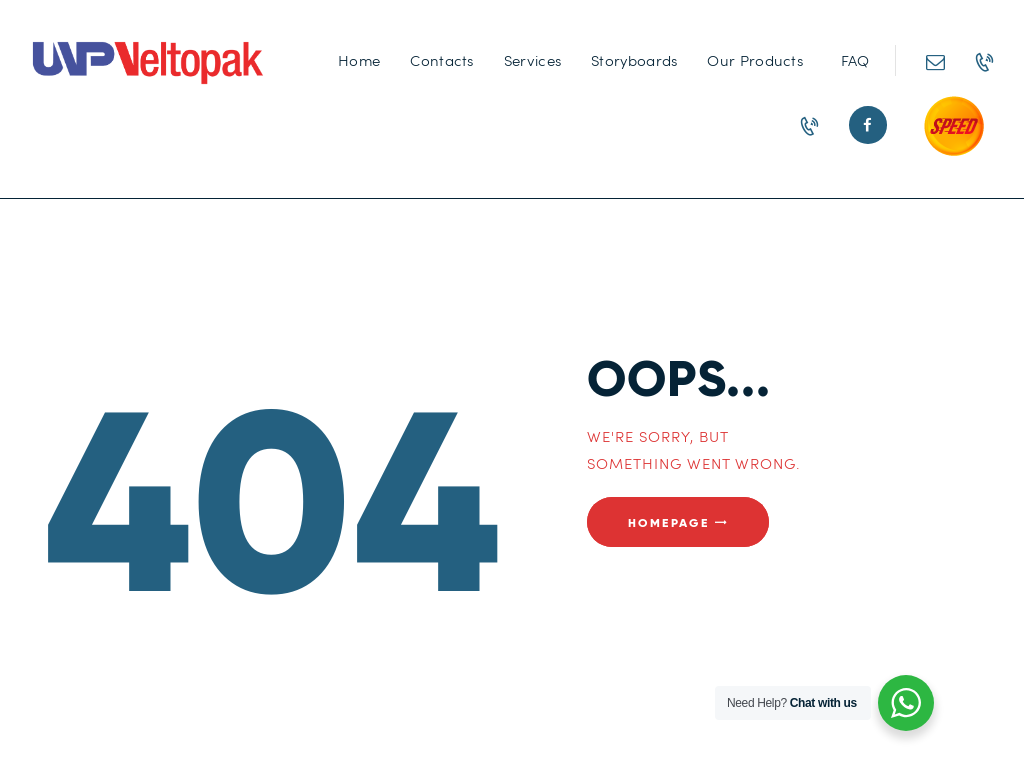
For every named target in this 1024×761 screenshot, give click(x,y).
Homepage (668, 521)
